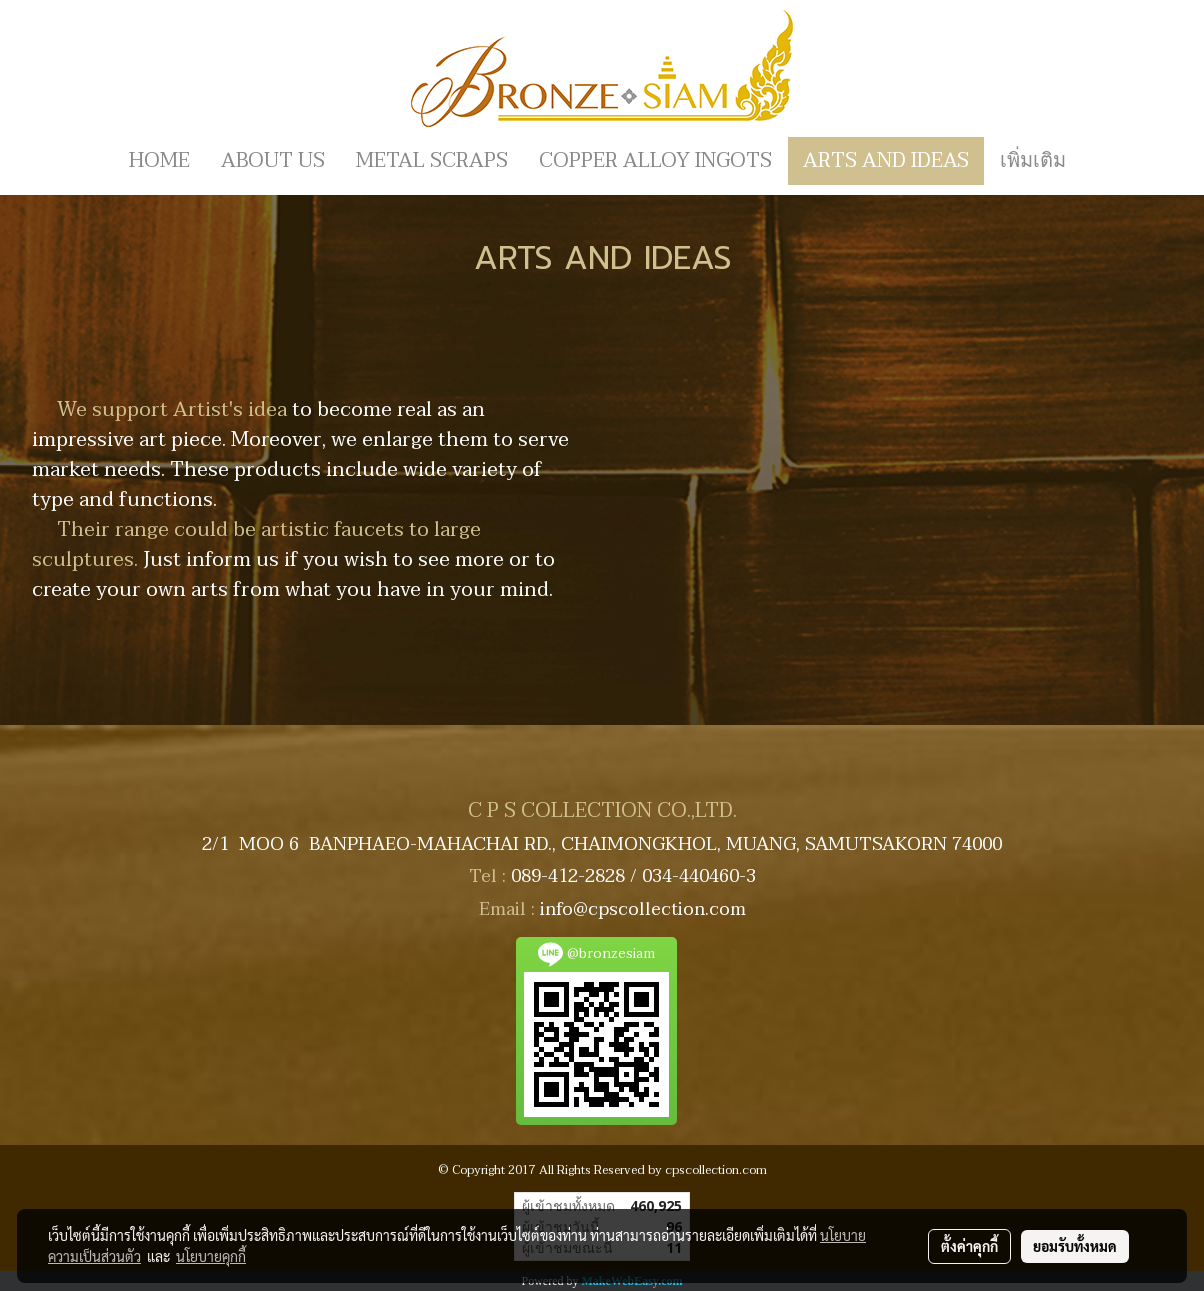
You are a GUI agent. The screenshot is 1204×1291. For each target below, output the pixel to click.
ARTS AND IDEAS (886, 161)
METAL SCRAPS (432, 161)
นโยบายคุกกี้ (211, 1256)
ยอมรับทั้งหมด (1075, 1246)
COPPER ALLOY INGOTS (655, 161)
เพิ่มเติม (1033, 161)
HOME (159, 161)
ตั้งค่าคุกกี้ (969, 1246)
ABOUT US (273, 161)
